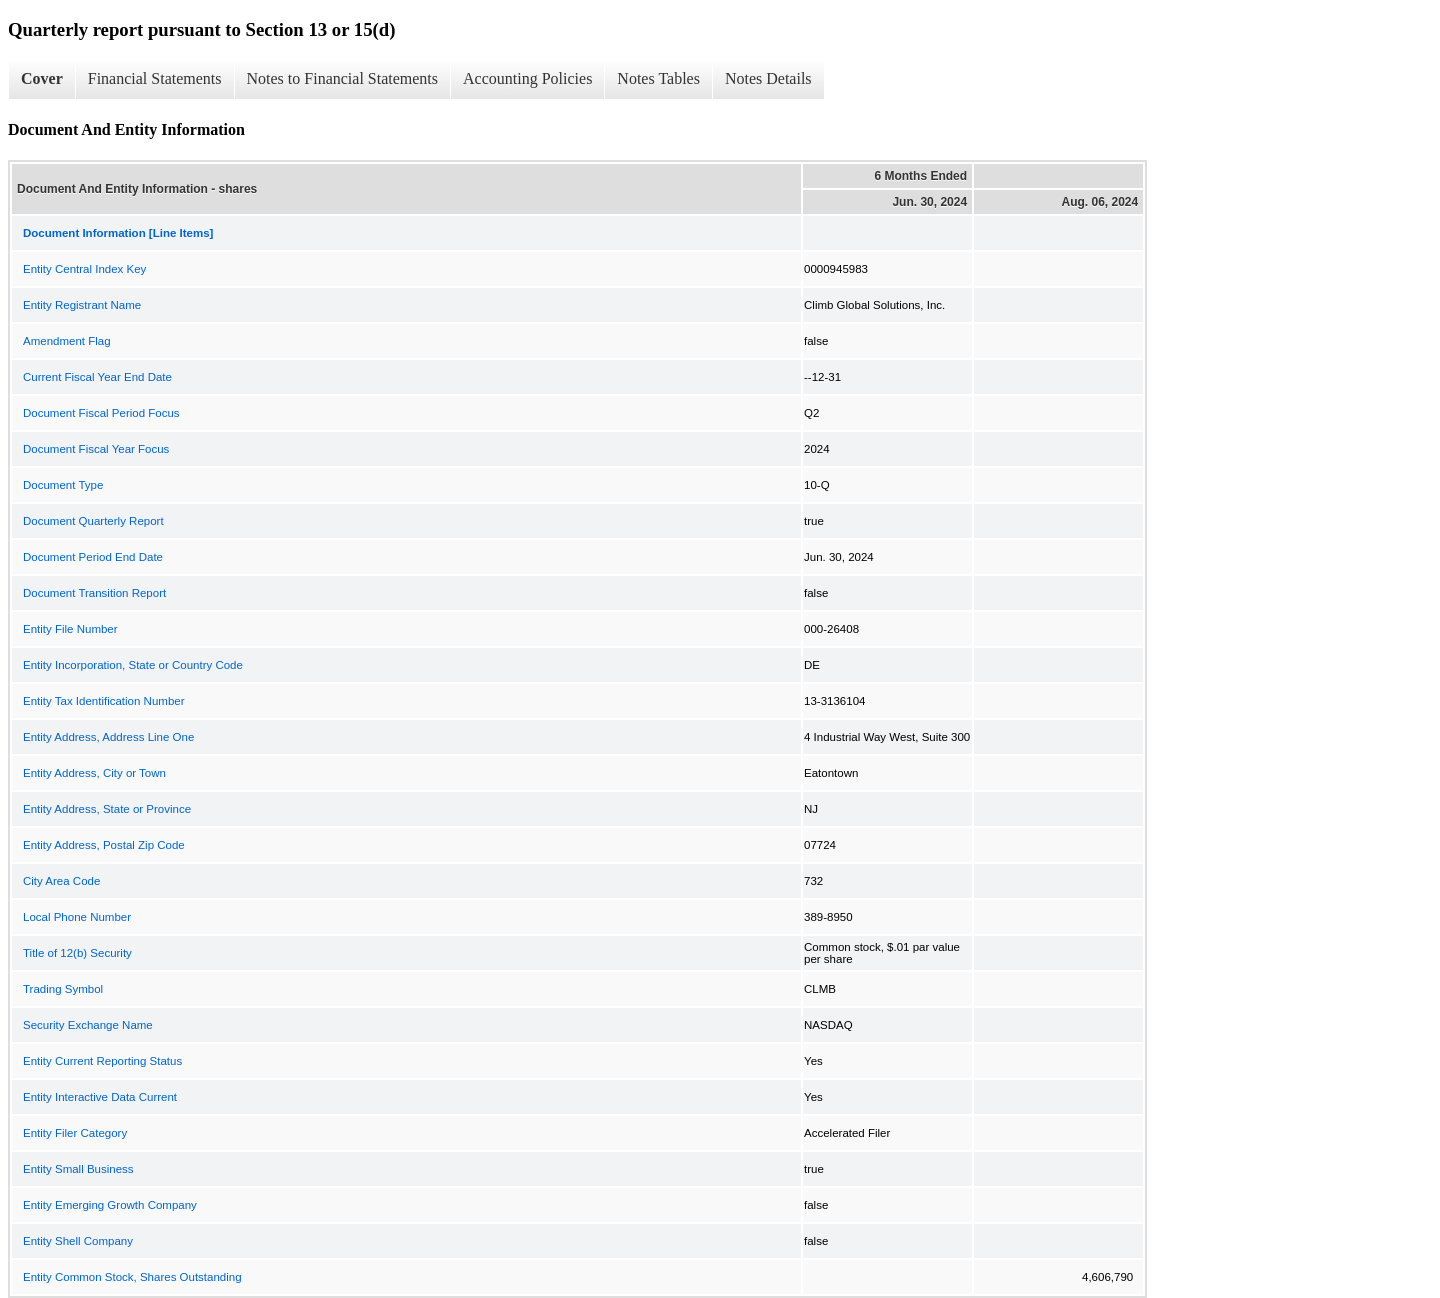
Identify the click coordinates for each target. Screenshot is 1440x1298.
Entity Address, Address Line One (108, 737)
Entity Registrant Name (82, 305)
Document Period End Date (93, 557)
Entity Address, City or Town (94, 773)
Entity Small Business (78, 1169)
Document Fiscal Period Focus (101, 413)
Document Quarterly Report (93, 521)
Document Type (63, 485)
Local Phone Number (77, 917)
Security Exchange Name (88, 1025)
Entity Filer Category (75, 1133)
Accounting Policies (527, 78)
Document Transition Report (94, 593)
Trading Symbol (63, 989)
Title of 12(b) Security (77, 953)
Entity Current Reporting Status (102, 1061)
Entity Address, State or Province (107, 809)
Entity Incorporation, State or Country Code (133, 665)
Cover (42, 78)
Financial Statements (155, 78)
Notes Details (768, 78)
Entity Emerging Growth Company (110, 1205)
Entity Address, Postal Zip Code (104, 845)
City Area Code (61, 881)
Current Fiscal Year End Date (97, 377)
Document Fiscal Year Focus (96, 449)
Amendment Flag (67, 341)
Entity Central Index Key (84, 269)
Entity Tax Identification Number (104, 701)
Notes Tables (658, 78)
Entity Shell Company (78, 1241)
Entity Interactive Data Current (100, 1097)
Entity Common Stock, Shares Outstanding (132, 1277)
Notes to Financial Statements (343, 78)
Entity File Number (70, 629)
